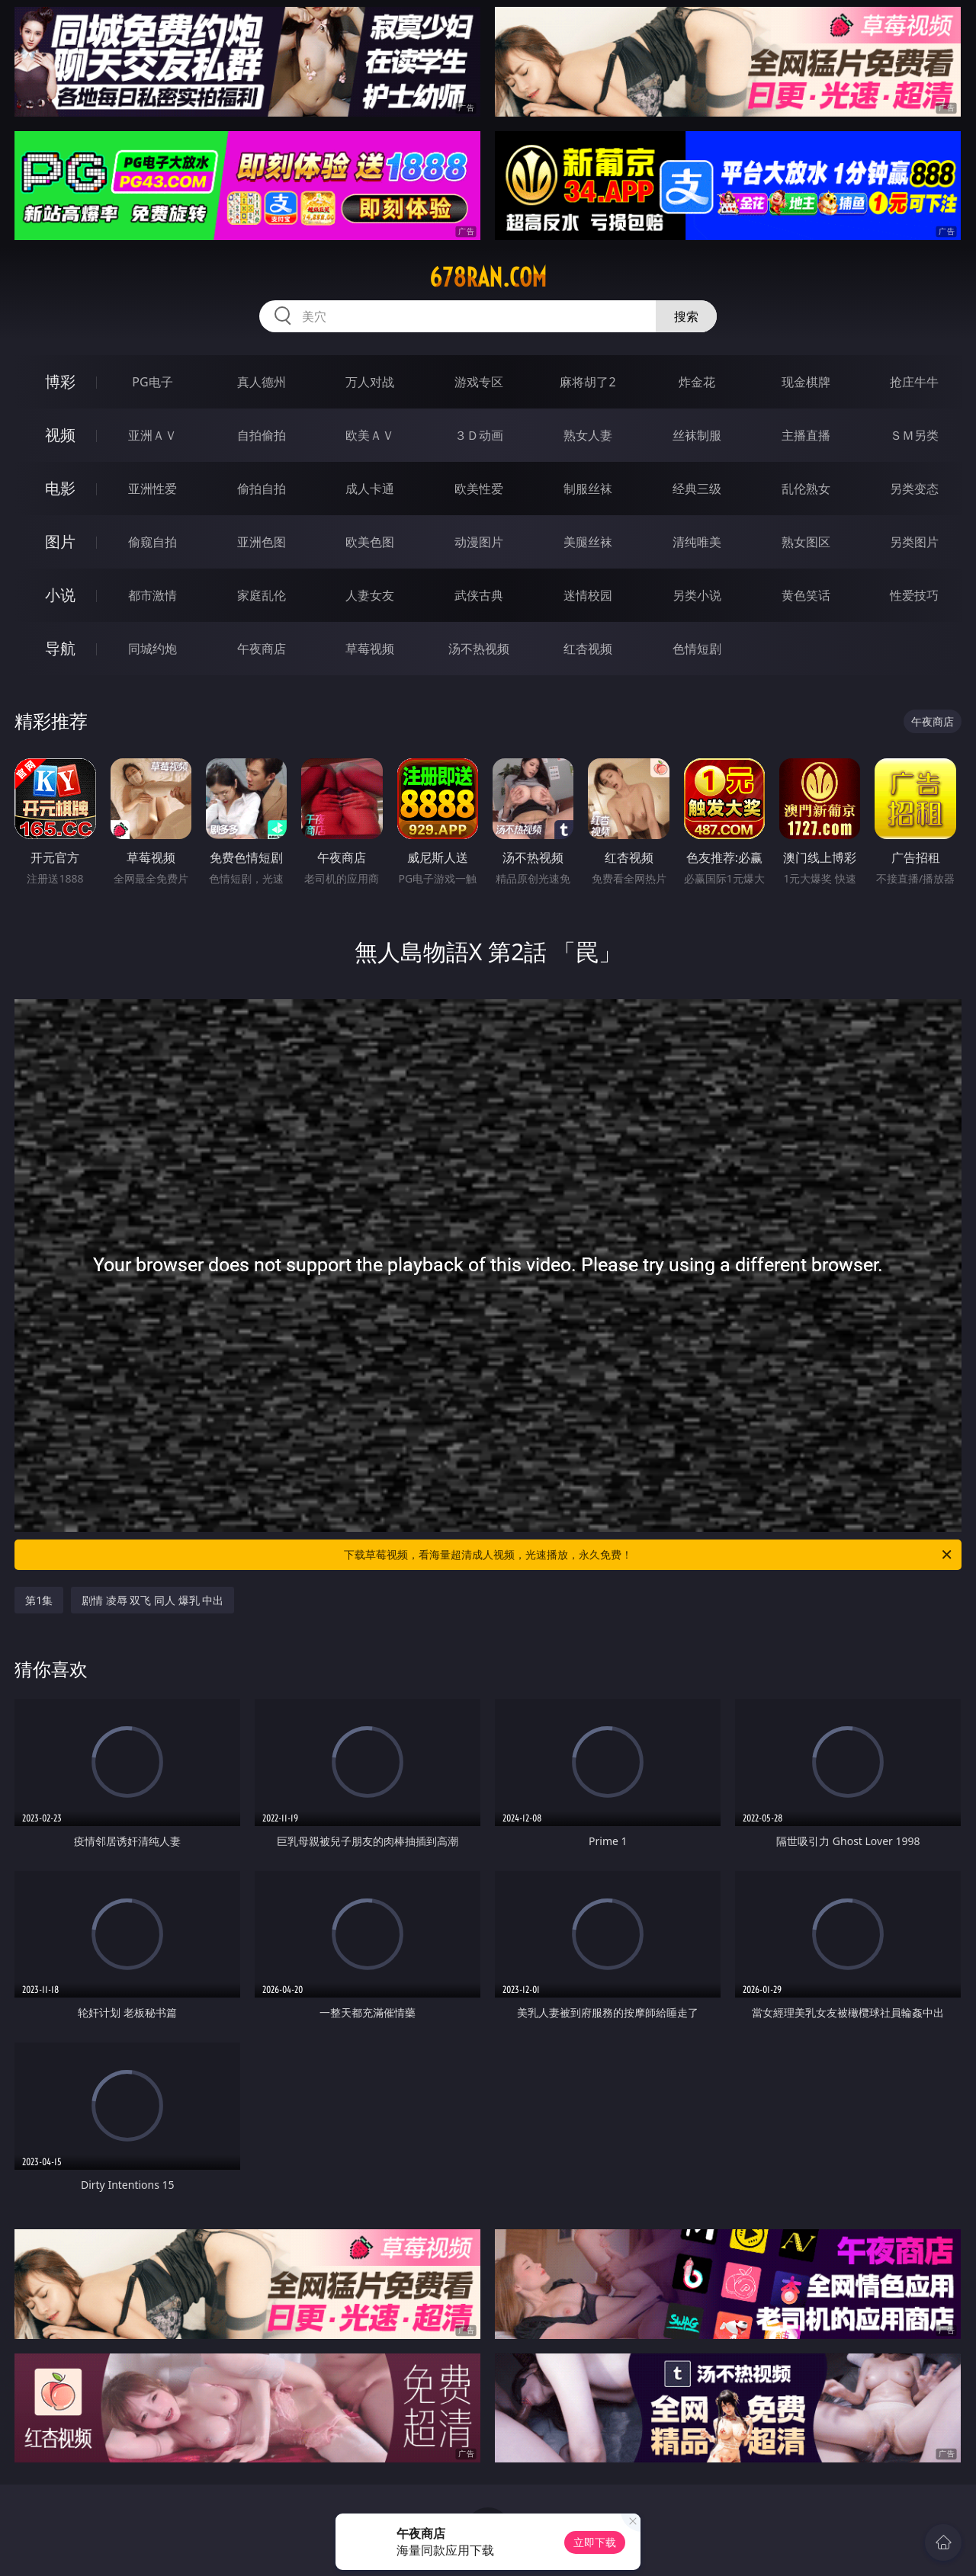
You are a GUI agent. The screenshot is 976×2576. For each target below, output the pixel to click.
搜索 (686, 316)
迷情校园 (587, 595)
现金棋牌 (806, 381)
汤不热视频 (478, 648)
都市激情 (152, 595)
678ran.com (488, 277)
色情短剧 (697, 648)
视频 (60, 435)
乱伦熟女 (806, 488)
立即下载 (594, 2542)
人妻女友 (369, 595)
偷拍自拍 (261, 488)
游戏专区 (478, 381)
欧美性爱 (478, 488)
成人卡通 (369, 488)
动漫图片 (478, 541)
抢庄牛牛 (914, 381)
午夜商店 (261, 648)
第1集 (39, 1600)
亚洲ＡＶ (152, 435)
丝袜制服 (697, 435)
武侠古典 (478, 595)
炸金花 (697, 381)
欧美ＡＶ (369, 435)
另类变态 (914, 488)
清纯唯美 (697, 541)
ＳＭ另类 (914, 435)
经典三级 (697, 488)
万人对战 (369, 381)
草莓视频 (369, 648)
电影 (60, 488)
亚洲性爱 (152, 488)
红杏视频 (587, 648)
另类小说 (697, 595)
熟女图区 (806, 541)
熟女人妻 (587, 435)
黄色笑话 (806, 595)
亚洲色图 (261, 541)
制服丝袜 (587, 488)
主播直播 (806, 435)
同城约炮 (152, 648)
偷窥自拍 (152, 541)
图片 (60, 541)
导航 (60, 648)
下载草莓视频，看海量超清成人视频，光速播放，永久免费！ (649, 1555)
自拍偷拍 (261, 435)
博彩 (60, 381)
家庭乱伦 (261, 595)
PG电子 (152, 381)
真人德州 (261, 381)
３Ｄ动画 (478, 435)
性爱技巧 (914, 595)
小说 (60, 595)
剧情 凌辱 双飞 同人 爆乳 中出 (152, 1600)
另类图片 (914, 541)
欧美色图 (369, 541)
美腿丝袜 (587, 541)
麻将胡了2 (587, 381)
